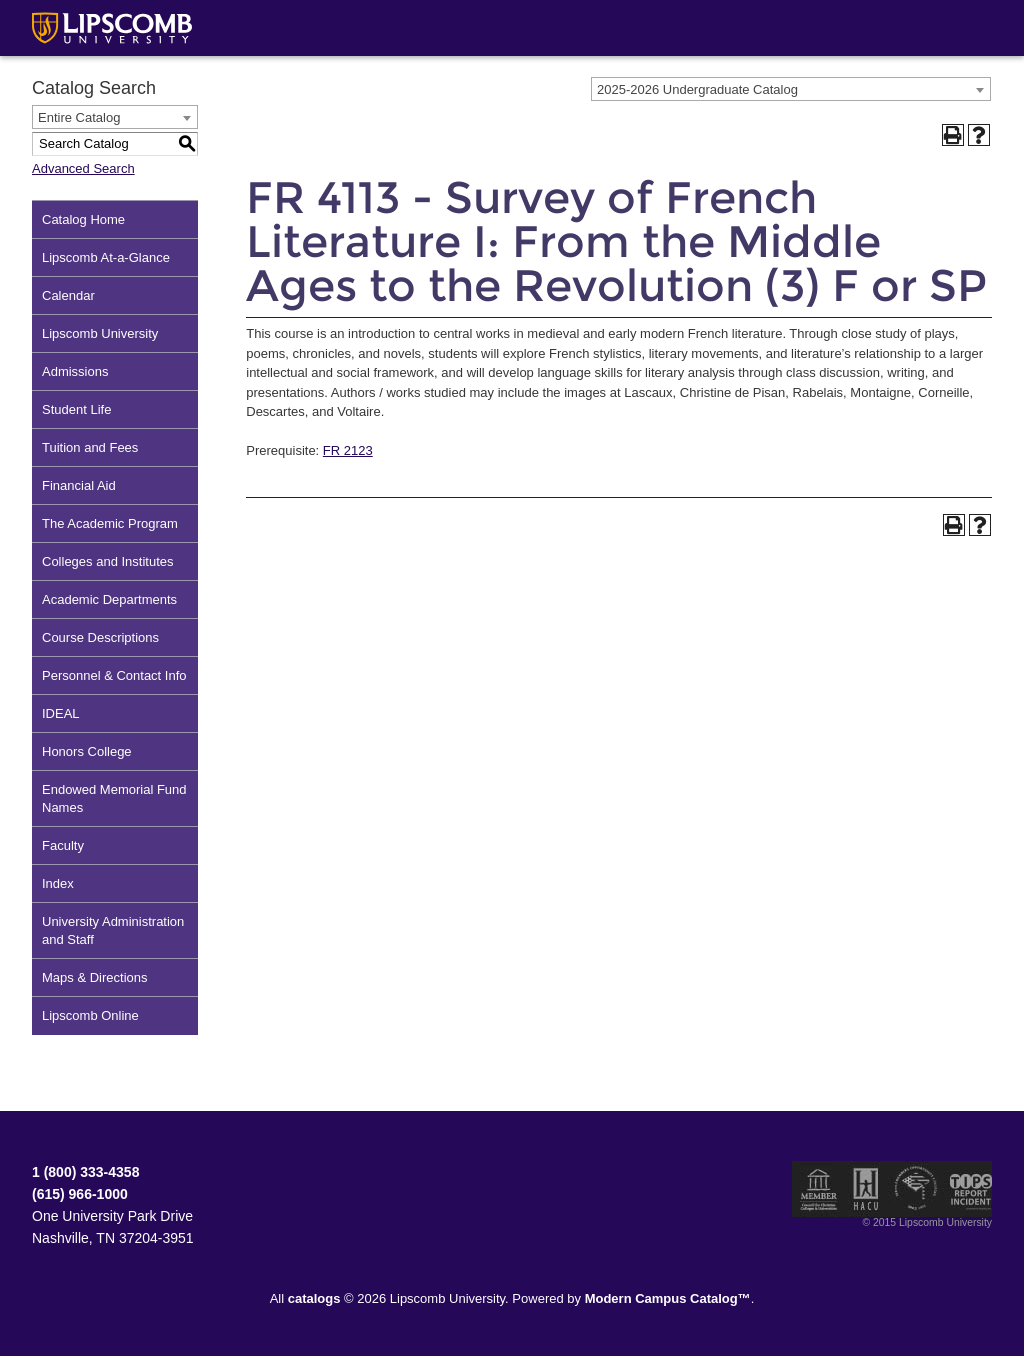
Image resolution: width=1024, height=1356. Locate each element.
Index (58, 883)
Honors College (87, 751)
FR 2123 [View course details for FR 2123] (348, 450)
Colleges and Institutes (108, 561)
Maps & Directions (94, 977)
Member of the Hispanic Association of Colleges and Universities (866, 1189)
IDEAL (61, 713)
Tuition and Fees (90, 447)
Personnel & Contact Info (114, 675)
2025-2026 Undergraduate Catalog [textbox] (697, 89)
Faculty (63, 845)
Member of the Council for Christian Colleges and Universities (819, 1189)
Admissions (75, 371)
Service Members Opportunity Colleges (916, 1189)
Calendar (68, 295)
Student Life (76, 409)
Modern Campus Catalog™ (668, 1298)
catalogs (314, 1298)
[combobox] (791, 89)
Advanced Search (83, 168)
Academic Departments (109, 599)
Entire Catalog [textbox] (79, 117)
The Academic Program (110, 523)
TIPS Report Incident (969, 1189)
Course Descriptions (100, 637)
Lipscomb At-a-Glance (106, 257)
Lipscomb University (100, 333)
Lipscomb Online (90, 1015)
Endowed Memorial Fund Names (114, 798)
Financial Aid (79, 485)
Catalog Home (83, 219)
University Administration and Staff (113, 930)
